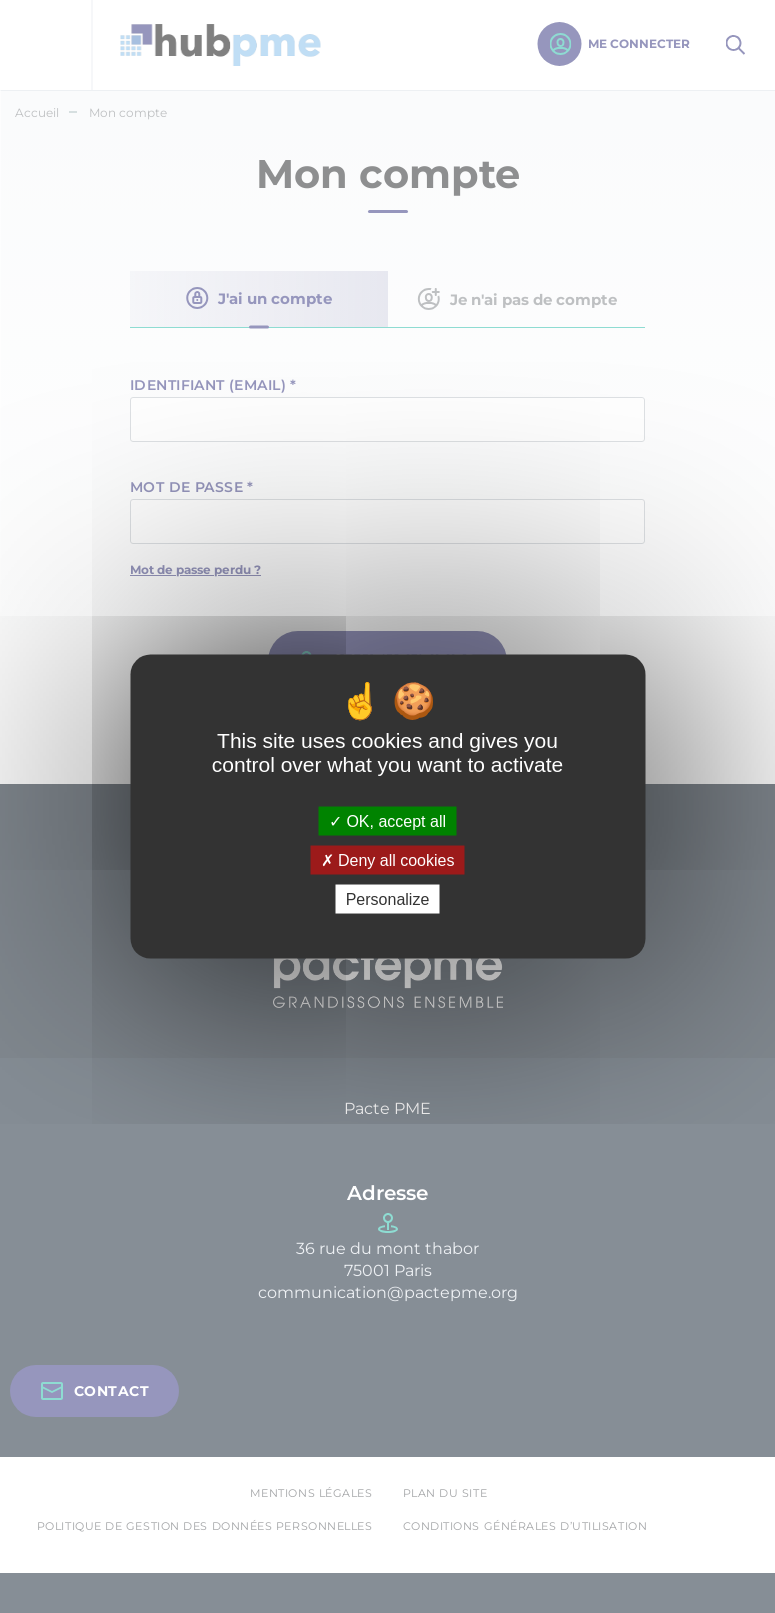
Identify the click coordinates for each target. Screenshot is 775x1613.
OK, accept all (387, 820)
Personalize (388, 899)
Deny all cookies (388, 860)
